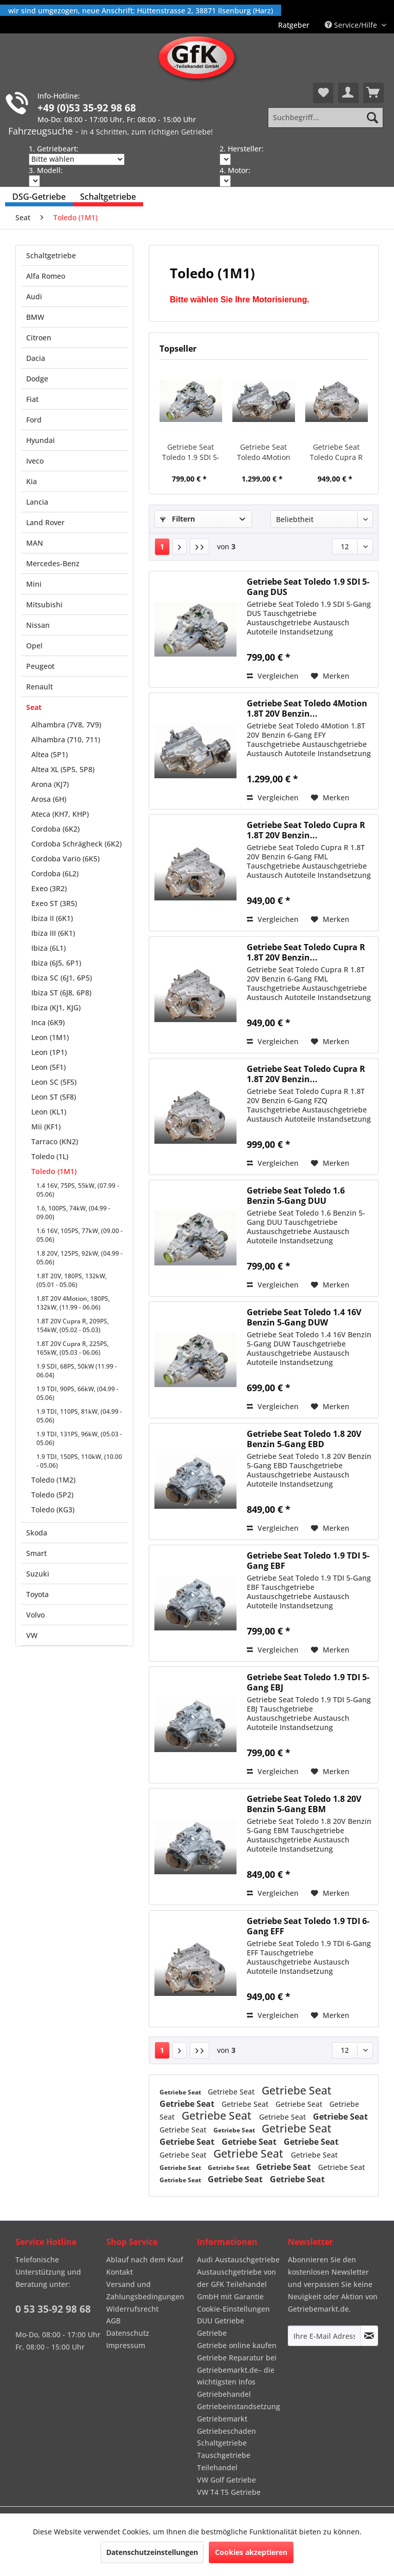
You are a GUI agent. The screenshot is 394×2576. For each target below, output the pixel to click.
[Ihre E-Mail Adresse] (324, 2335)
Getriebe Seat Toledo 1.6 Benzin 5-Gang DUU (296, 1195)
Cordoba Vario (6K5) (65, 858)
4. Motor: (235, 170)
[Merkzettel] (323, 93)
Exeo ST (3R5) (54, 903)
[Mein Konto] (348, 93)
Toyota (37, 1594)
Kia (31, 481)
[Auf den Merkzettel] (330, 676)
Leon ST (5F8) (53, 1097)
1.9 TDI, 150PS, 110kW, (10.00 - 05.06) (79, 1461)
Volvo (35, 1615)
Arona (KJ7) (50, 784)
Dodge (37, 378)
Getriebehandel (224, 2394)
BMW (35, 317)
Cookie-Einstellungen (233, 2309)
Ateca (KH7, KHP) (60, 814)
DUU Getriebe (220, 2320)
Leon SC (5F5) (53, 1082)
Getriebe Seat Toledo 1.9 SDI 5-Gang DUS (191, 452)
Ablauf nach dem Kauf (144, 2259)
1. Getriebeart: (53, 148)
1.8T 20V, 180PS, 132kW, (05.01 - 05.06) (71, 1280)
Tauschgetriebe (223, 2455)
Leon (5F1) (48, 1067)
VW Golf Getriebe (226, 2480)
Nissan (38, 625)
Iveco (35, 461)
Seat (34, 707)
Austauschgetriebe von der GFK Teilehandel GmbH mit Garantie (236, 2284)
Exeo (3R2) (49, 888)
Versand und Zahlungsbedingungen (145, 2290)
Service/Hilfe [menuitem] (352, 25)
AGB (113, 2320)
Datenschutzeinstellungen (152, 2552)
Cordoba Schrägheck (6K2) (76, 844)
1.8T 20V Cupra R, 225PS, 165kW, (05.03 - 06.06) (72, 1348)
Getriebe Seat (181, 2092)
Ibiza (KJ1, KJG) (56, 1007)
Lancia (37, 502)
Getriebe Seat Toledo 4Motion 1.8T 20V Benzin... (263, 452)
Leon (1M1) (50, 1037)
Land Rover (45, 522)
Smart (36, 1553)
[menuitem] (293, 24)
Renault (39, 686)
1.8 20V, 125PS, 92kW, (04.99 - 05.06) (79, 1257)
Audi (34, 296)
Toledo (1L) (49, 1156)
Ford (34, 420)
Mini (34, 584)
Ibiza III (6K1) (53, 933)
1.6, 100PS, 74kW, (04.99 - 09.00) (73, 1212)
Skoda (36, 1532)
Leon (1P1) (49, 1052)
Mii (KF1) (46, 1126)
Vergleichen (273, 676)
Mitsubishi (44, 604)
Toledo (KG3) (52, 1509)
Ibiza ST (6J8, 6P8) (61, 992)
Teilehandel (217, 2467)
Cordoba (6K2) (55, 829)
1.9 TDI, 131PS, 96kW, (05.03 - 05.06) (79, 1438)
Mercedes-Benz (53, 563)
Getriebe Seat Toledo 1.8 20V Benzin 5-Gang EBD (304, 1439)
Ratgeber (293, 25)
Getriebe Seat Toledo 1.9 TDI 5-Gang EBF (308, 1560)
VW (31, 1635)
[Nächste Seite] (179, 547)
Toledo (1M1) (53, 1171)
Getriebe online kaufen (237, 2345)
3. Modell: (46, 170)
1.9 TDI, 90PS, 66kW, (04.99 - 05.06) (77, 1393)
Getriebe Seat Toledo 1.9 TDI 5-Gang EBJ (308, 1682)
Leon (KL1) (48, 1112)
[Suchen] (372, 117)
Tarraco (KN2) (54, 1141)
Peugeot (40, 666)
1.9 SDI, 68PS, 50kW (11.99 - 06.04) (76, 1370)
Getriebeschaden (226, 2431)
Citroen (38, 337)
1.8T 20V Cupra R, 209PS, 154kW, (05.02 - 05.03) (72, 1325)
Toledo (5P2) (52, 1495)
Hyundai (40, 440)
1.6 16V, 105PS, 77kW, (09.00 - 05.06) (79, 1235)
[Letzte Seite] (199, 547)
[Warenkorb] (373, 93)
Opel (34, 645)
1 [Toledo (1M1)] (162, 546)
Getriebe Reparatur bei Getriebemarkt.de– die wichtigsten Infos (237, 2370)
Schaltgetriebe (51, 255)
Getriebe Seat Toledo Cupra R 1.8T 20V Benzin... (336, 452)
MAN (34, 543)
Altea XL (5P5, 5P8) (62, 769)
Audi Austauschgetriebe (238, 2259)
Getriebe (212, 2333)
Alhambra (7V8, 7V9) (66, 724)
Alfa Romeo (45, 276)
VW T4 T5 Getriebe (229, 2492)
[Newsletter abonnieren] (369, 2335)
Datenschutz (127, 2333)
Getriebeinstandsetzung (238, 2406)
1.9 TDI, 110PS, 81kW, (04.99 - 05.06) (79, 1416)
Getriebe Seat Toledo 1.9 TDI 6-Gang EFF (308, 1926)
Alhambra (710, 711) (65, 739)
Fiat (32, 399)
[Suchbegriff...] (326, 117)
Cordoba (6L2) (54, 873)
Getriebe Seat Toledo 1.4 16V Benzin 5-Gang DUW (304, 1317)
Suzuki (37, 1574)
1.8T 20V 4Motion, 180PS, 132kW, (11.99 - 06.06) (73, 1303)
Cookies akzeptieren (251, 2552)
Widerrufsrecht (132, 2309)
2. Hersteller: (242, 148)
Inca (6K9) (48, 1022)
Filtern (177, 519)
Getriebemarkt (222, 2419)
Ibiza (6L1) (48, 948)
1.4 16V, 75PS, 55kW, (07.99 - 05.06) (77, 1190)
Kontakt (119, 2272)
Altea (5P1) (49, 754)
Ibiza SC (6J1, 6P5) (61, 978)
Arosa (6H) (48, 799)
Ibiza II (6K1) (52, 918)
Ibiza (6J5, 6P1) (56, 963)
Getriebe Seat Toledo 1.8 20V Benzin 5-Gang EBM (304, 1804)
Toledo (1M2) (53, 1480)
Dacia (35, 358)
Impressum (125, 2345)
